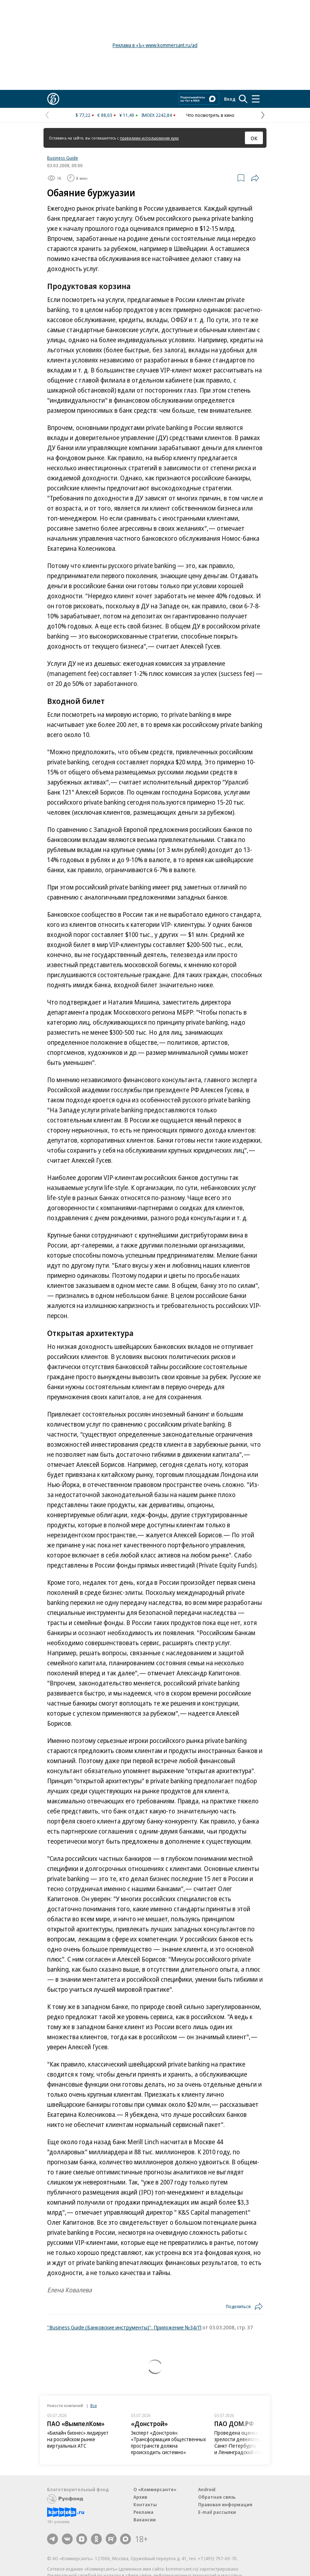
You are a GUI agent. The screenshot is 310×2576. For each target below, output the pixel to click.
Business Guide (62, 158)
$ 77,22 (83, 115)
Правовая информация (225, 2504)
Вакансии (144, 2519)
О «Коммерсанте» (155, 2489)
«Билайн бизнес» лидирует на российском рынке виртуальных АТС (78, 2439)
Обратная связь (217, 2497)
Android (206, 2489)
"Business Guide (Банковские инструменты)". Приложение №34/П (124, 2327)
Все (93, 2405)
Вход (230, 99)
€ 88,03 (104, 115)
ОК (254, 138)
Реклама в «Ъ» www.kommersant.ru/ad (155, 45)
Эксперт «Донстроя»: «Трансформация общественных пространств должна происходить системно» (168, 2442)
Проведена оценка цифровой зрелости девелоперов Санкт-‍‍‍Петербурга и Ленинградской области (248, 2442)
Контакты (145, 2504)
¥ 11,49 (126, 115)
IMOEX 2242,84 (156, 115)
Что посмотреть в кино (210, 115)
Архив (140, 2497)
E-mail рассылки (217, 2512)
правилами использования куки (149, 138)
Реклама (143, 2512)
